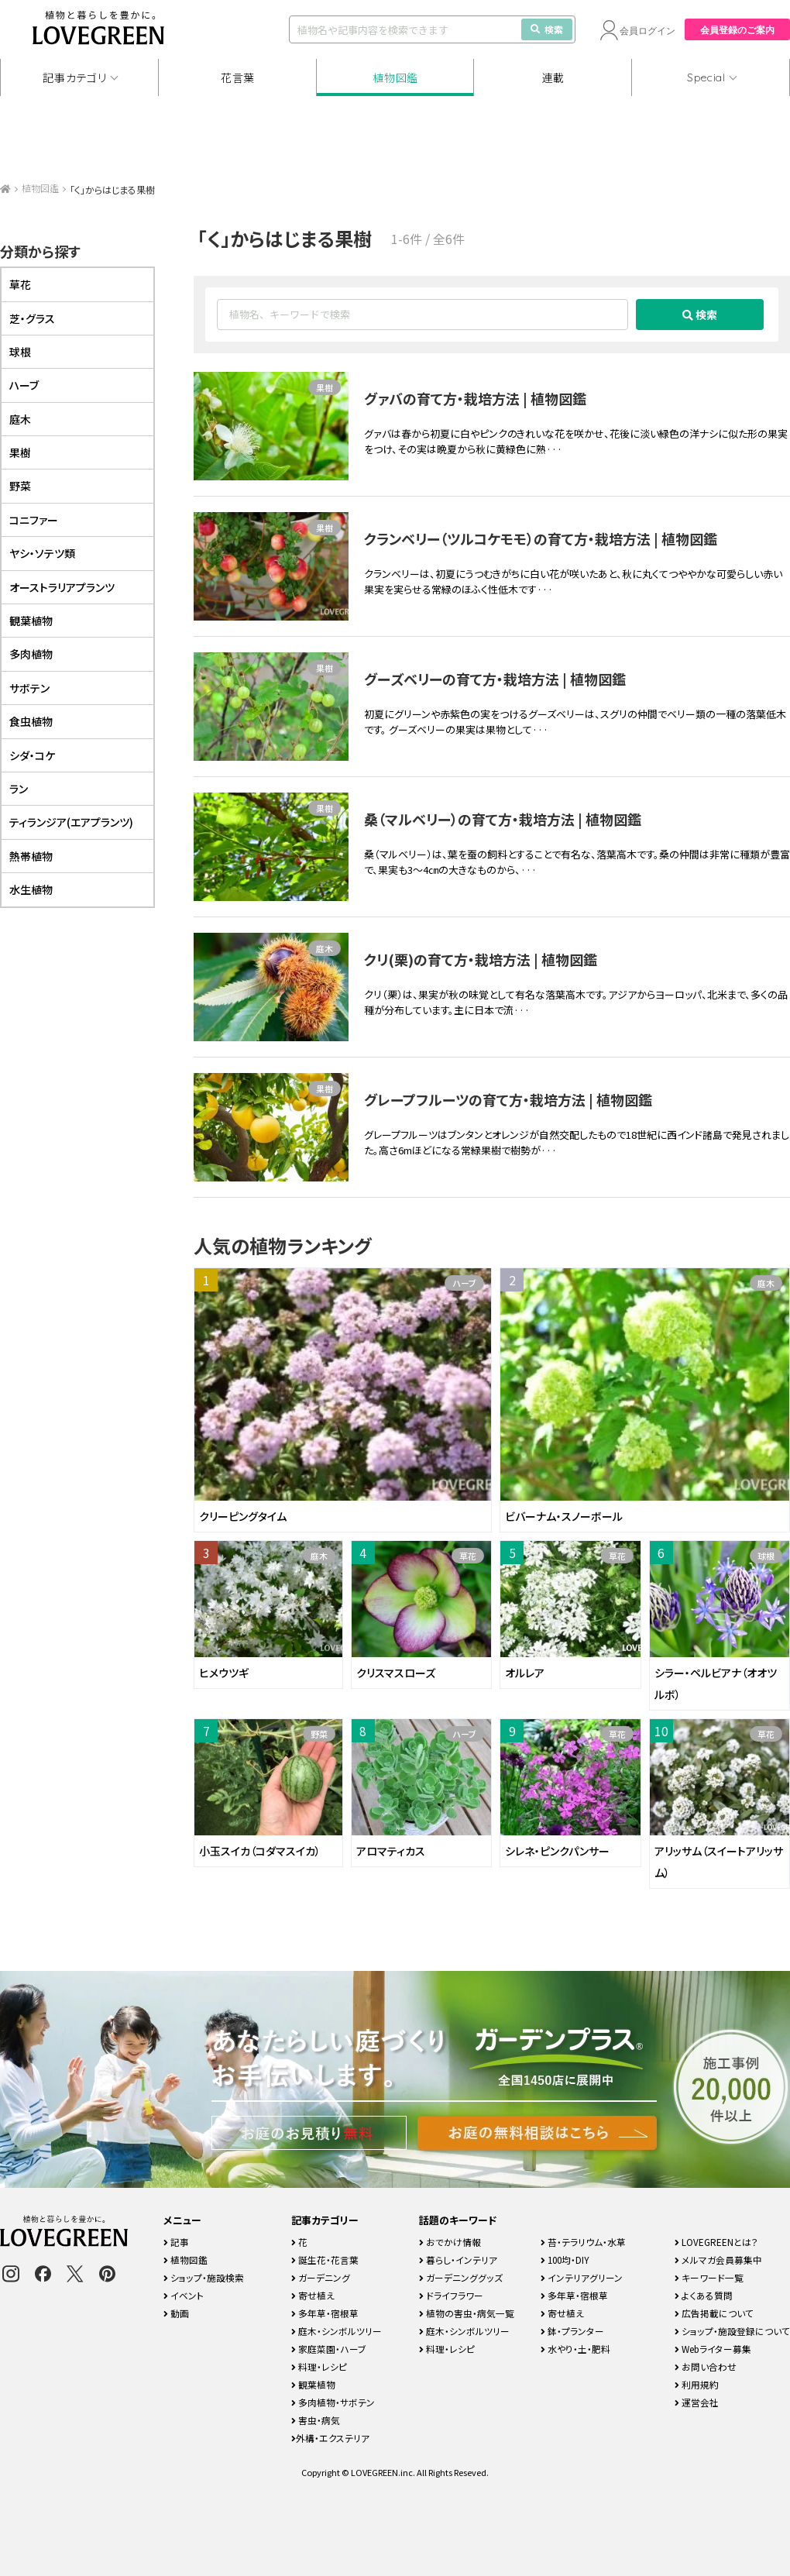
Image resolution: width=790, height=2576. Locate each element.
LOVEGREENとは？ (716, 2241)
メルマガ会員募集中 (718, 2259)
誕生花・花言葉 (325, 2259)
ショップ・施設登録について (732, 2330)
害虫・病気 (315, 2419)
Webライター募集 (713, 2348)
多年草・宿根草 (325, 2313)
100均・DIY (565, 2259)
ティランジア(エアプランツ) (71, 822)
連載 (553, 77)
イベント (183, 2295)
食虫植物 (31, 721)
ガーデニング (320, 2277)
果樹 (324, 387)
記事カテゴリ (74, 77)
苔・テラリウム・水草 (583, 2241)
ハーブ (464, 1283)
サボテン (29, 688)
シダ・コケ (32, 755)
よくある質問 (704, 2295)
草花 (467, 1555)
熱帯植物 (31, 856)
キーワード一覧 (709, 2277)
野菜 (319, 1734)
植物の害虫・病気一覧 (466, 2313)
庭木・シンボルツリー (336, 2330)
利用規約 (697, 2384)
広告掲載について (714, 2313)
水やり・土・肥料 (575, 2348)
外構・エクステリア (330, 2437)
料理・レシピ (319, 2366)
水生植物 (31, 889)
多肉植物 (31, 654)
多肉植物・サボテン (333, 2402)
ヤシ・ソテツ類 (42, 553)
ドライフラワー (451, 2295)
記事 (176, 2241)
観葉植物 (31, 620)
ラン (18, 788)
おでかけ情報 (450, 2241)
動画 (176, 2313)
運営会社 (697, 2402)
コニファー (33, 520)
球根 (766, 1555)
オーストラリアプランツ (62, 587)
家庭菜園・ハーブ (328, 2348)
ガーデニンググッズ (461, 2277)
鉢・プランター (572, 2330)
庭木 (324, 948)
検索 (547, 29)
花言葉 (238, 77)
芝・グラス (32, 318)
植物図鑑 (395, 77)
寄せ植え (313, 2295)
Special (706, 77)
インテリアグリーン (582, 2277)
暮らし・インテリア (458, 2259)
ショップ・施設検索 (203, 2277)
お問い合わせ (706, 2366)
